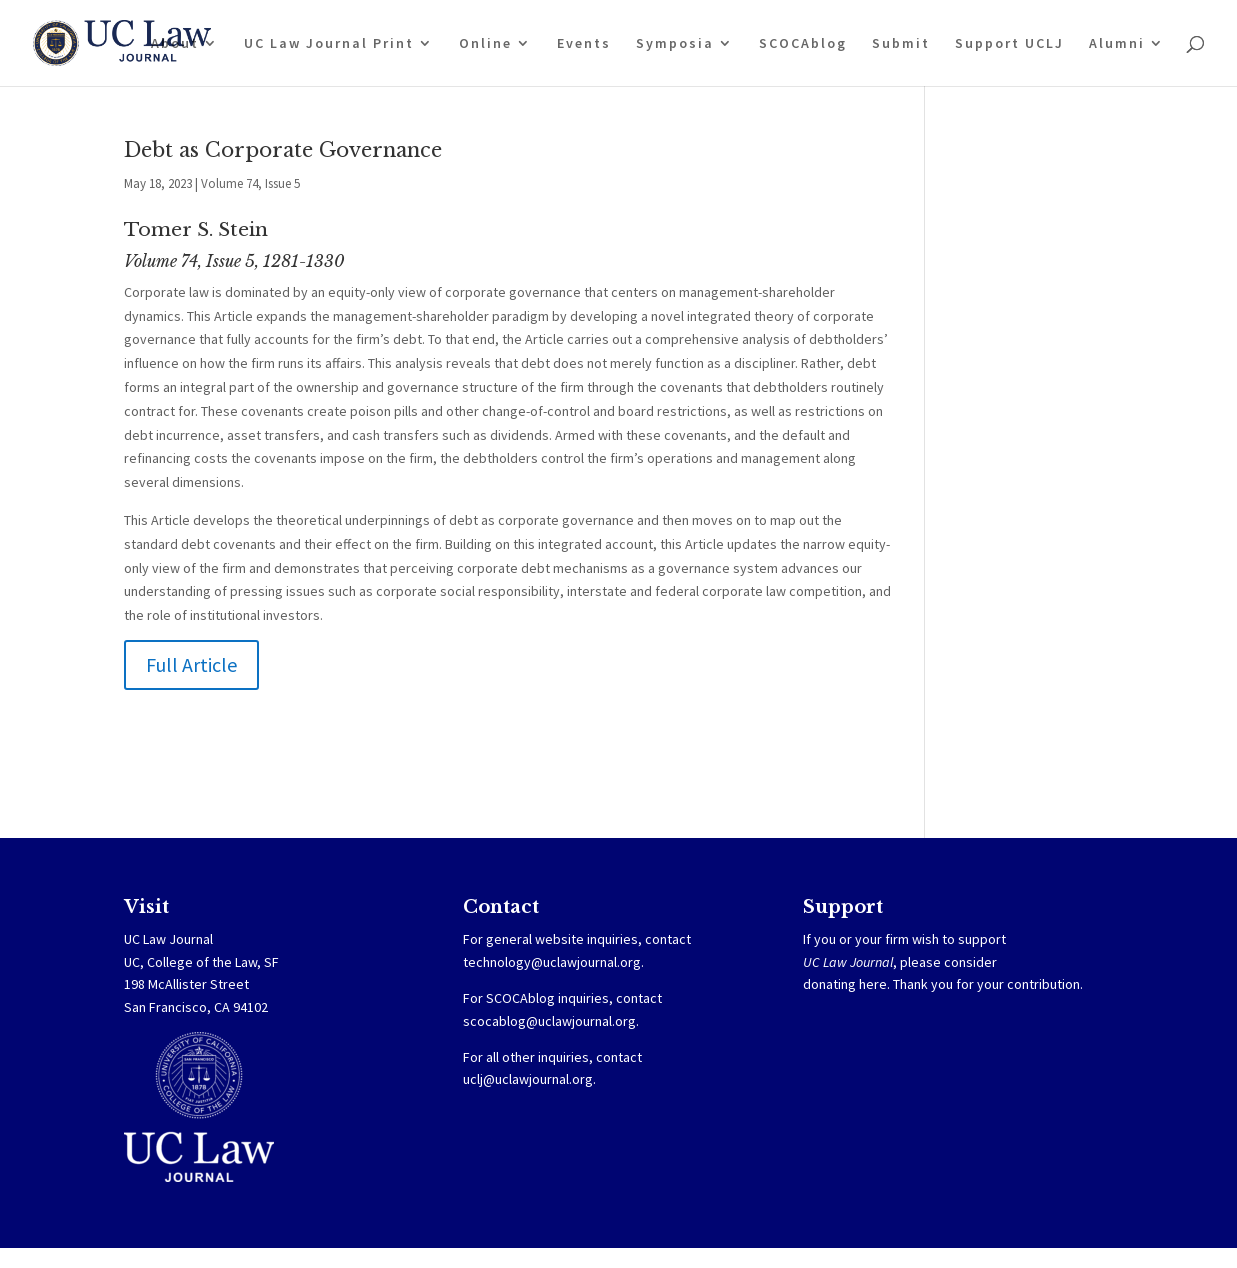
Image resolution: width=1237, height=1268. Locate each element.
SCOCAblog (803, 44)
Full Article (191, 664)
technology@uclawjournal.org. (553, 962)
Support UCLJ (1009, 44)
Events (584, 44)
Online (485, 44)
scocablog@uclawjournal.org (549, 1021)
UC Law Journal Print (329, 44)
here (873, 984)
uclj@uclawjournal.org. (529, 1079)
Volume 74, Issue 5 (250, 183)
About (175, 44)
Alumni (1117, 44)
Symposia (675, 44)
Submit (901, 44)
